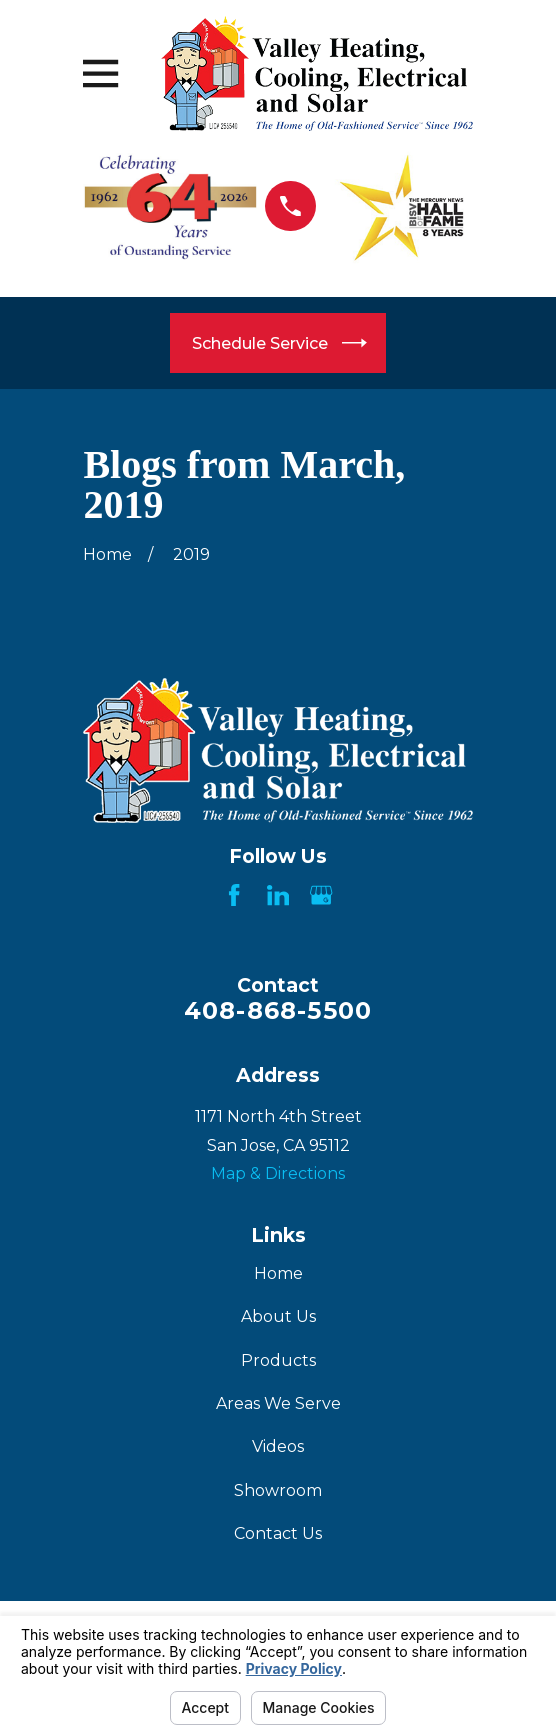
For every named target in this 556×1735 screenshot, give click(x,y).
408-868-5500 (278, 1010)
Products (278, 1360)
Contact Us (278, 1533)
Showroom (278, 1490)
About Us (278, 1316)
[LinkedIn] (278, 895)
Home (278, 1273)
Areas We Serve (278, 1403)
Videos (278, 1446)
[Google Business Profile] (321, 895)
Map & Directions (278, 1173)
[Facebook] (234, 895)
